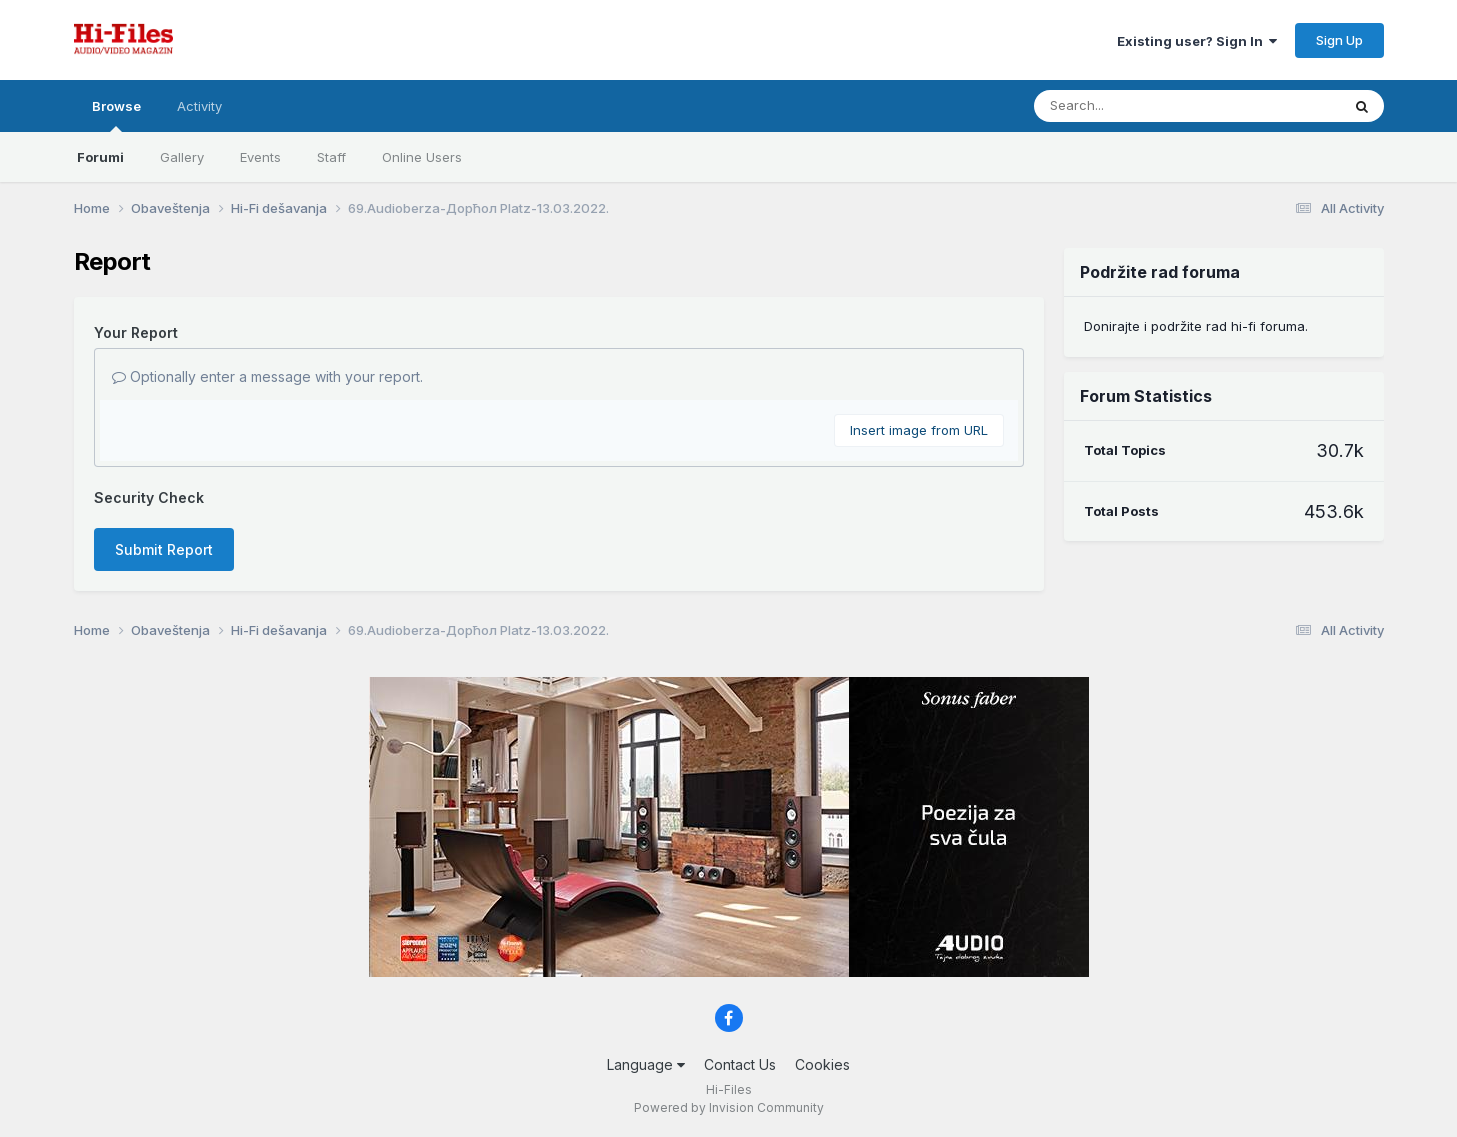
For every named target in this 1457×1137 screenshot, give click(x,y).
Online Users (422, 157)
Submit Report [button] (164, 549)
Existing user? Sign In (1197, 41)
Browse (116, 115)
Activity (199, 106)
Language (646, 1064)
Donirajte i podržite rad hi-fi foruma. (1196, 326)
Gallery (182, 157)
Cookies (822, 1064)
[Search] (1132, 106)
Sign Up (1339, 40)
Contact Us (740, 1064)
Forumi (100, 157)
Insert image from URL (919, 430)
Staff (331, 157)
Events (260, 157)
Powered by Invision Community (729, 1107)
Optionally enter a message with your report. (267, 376)
